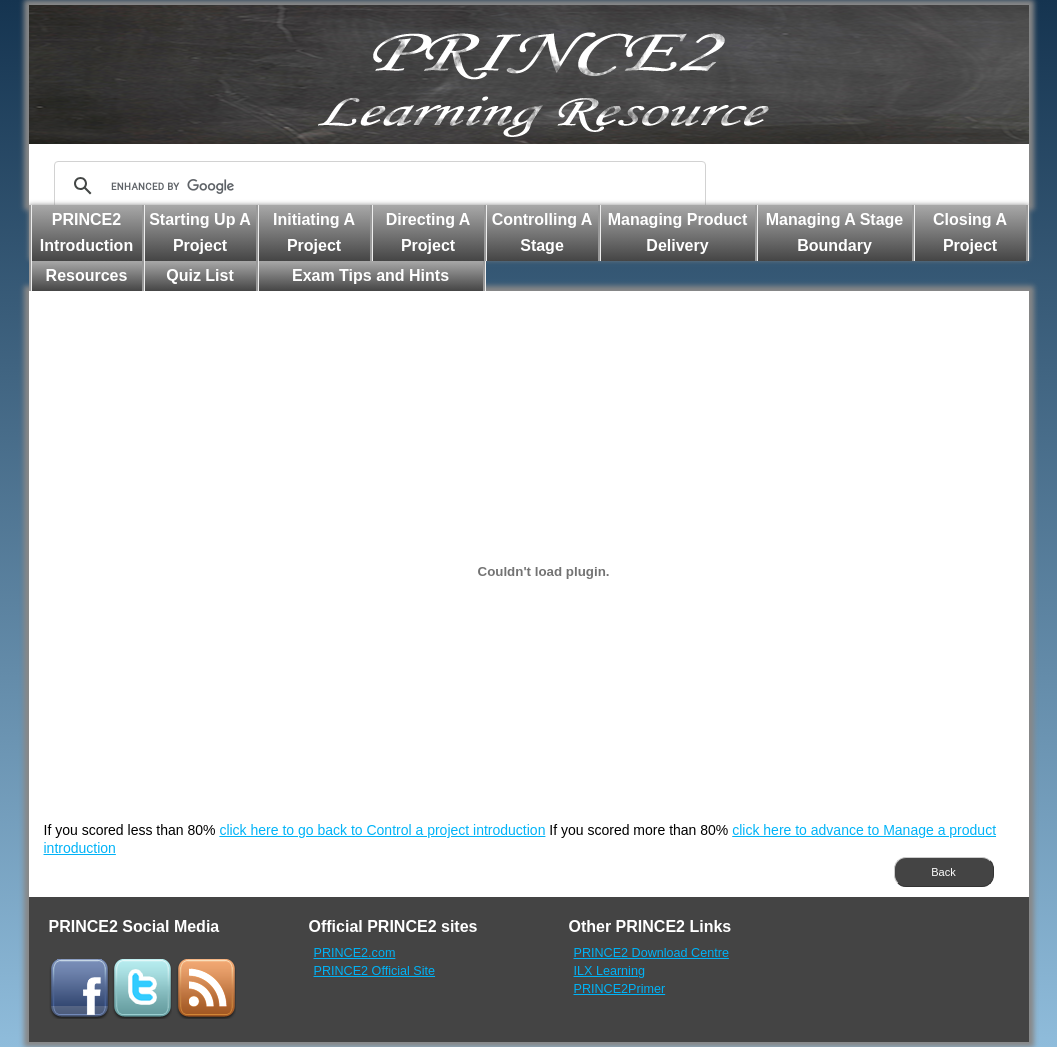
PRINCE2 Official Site (375, 971)
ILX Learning (609, 971)
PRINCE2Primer (620, 989)
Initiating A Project (314, 232)
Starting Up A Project (200, 232)
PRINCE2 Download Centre (651, 953)
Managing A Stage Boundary (835, 232)
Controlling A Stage (542, 232)
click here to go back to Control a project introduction (382, 830)
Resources (87, 275)
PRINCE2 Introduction (86, 232)
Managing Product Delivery (678, 232)
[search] (377, 186)
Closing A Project (970, 232)
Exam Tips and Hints (370, 275)
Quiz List (200, 275)
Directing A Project (428, 232)
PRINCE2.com (355, 953)
